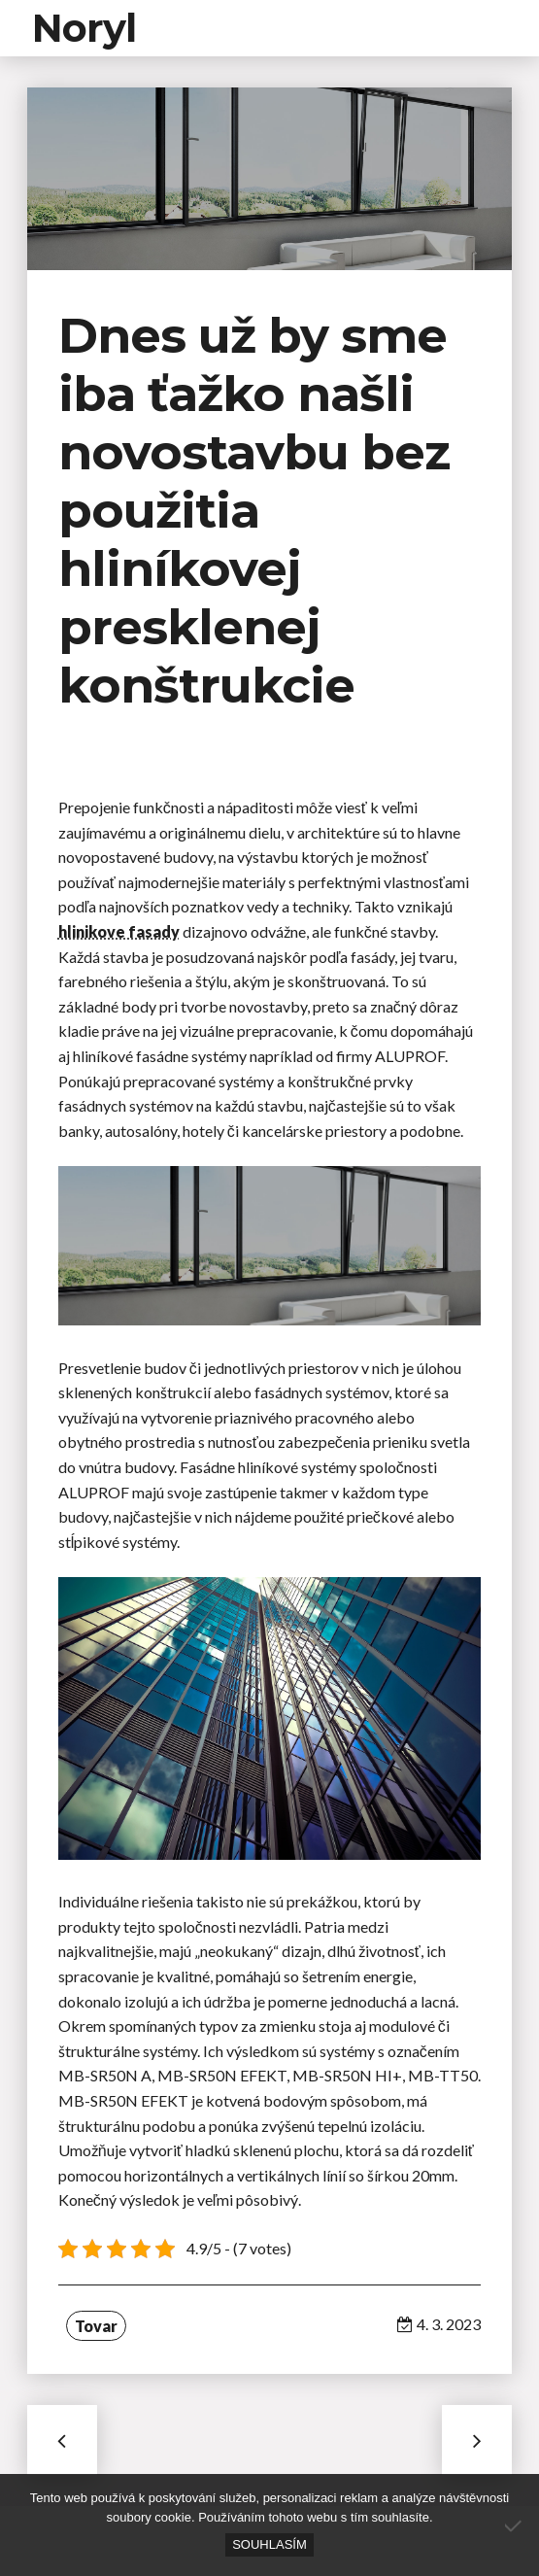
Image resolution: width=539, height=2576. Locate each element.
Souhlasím (269, 2544)
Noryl (84, 28)
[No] (514, 2525)
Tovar (96, 2326)
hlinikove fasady (119, 931)
